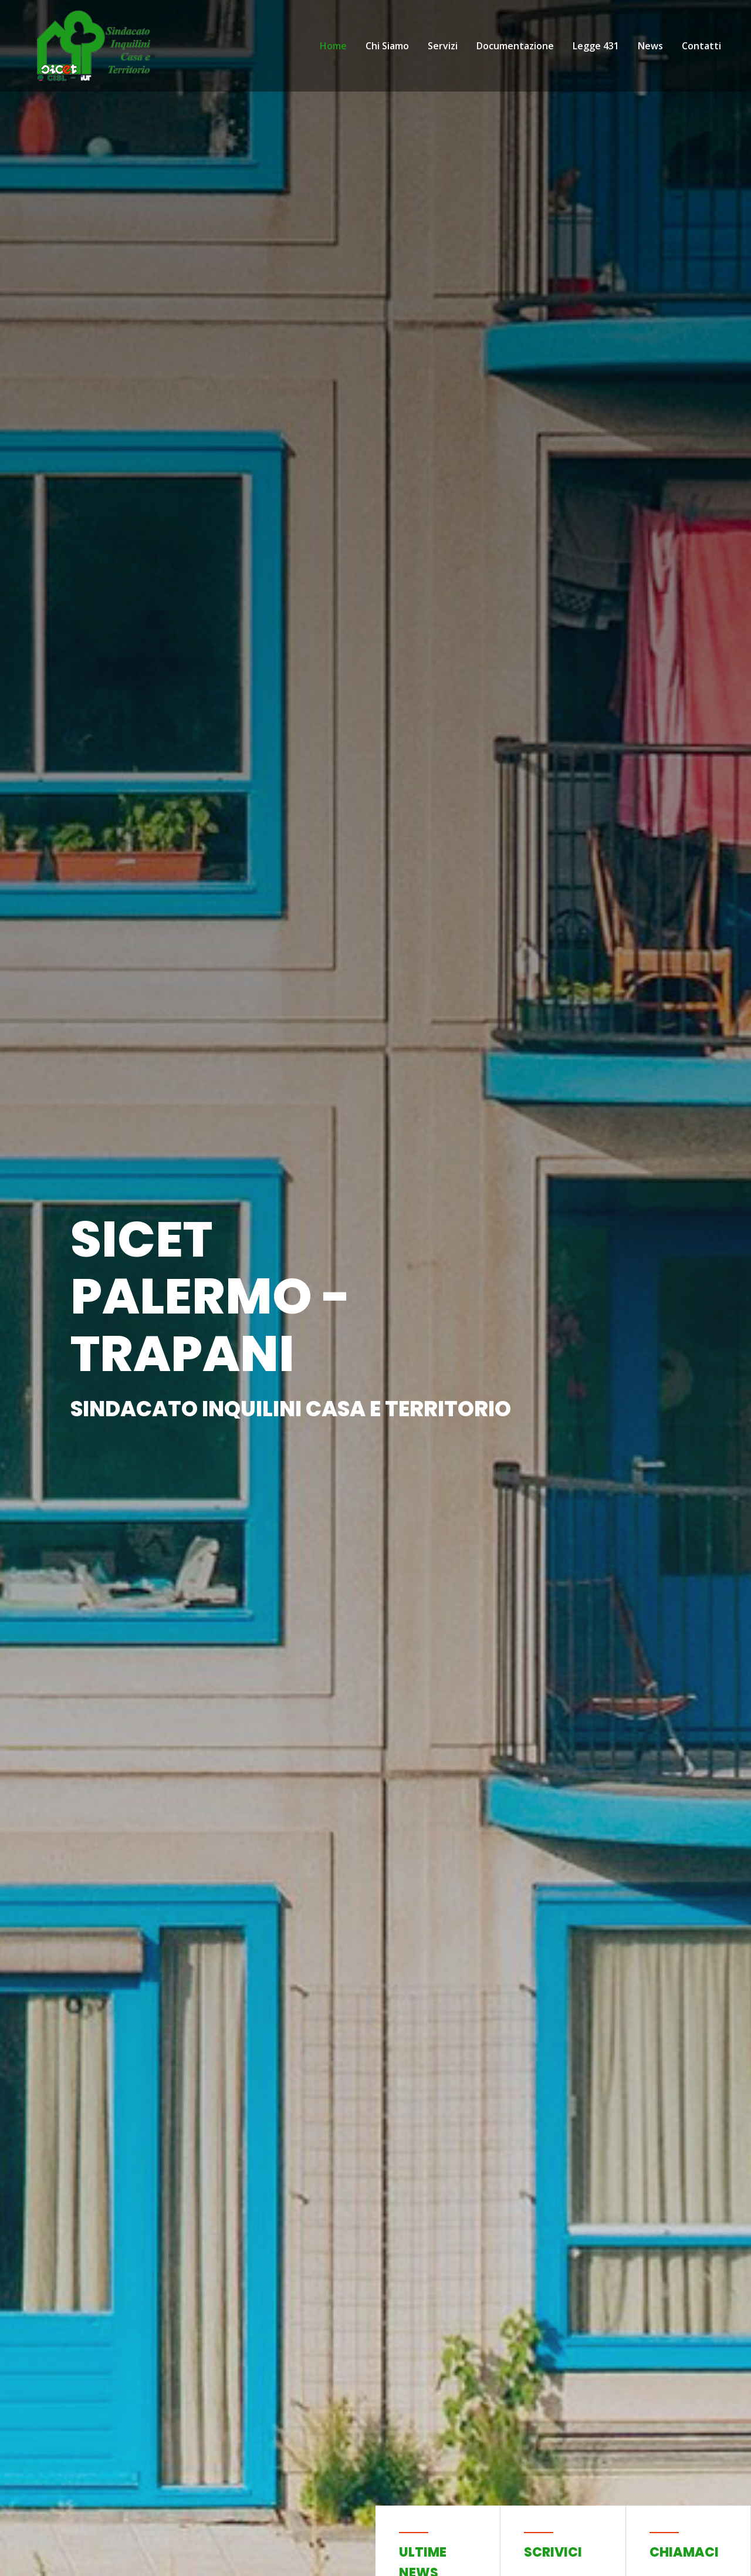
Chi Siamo (387, 45)
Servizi (443, 45)
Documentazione (515, 45)
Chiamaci (684, 2552)
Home (333, 45)
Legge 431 (596, 45)
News (650, 45)
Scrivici (553, 2552)
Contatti (701, 45)
